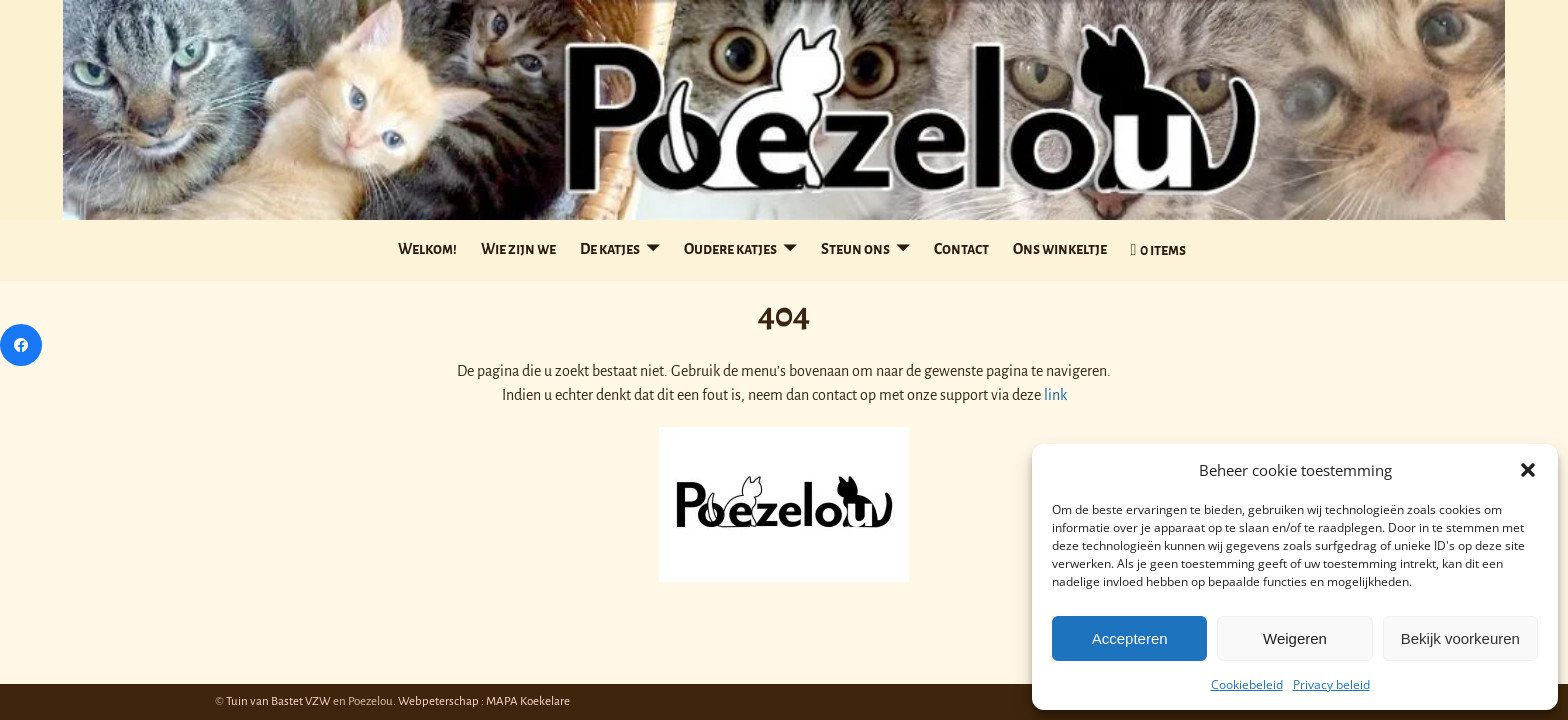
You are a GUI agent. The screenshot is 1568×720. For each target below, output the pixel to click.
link (1055, 395)
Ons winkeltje (1060, 249)
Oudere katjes (730, 249)
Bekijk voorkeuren (1460, 638)
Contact (961, 249)
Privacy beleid (1331, 684)
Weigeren (1295, 638)
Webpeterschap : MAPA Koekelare (484, 701)
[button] (1528, 470)
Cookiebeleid (1247, 684)
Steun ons (855, 249)
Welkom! (427, 249)
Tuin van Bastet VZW (278, 701)
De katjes (610, 249)
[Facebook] (21, 345)
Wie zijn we (518, 249)
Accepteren (1130, 638)
